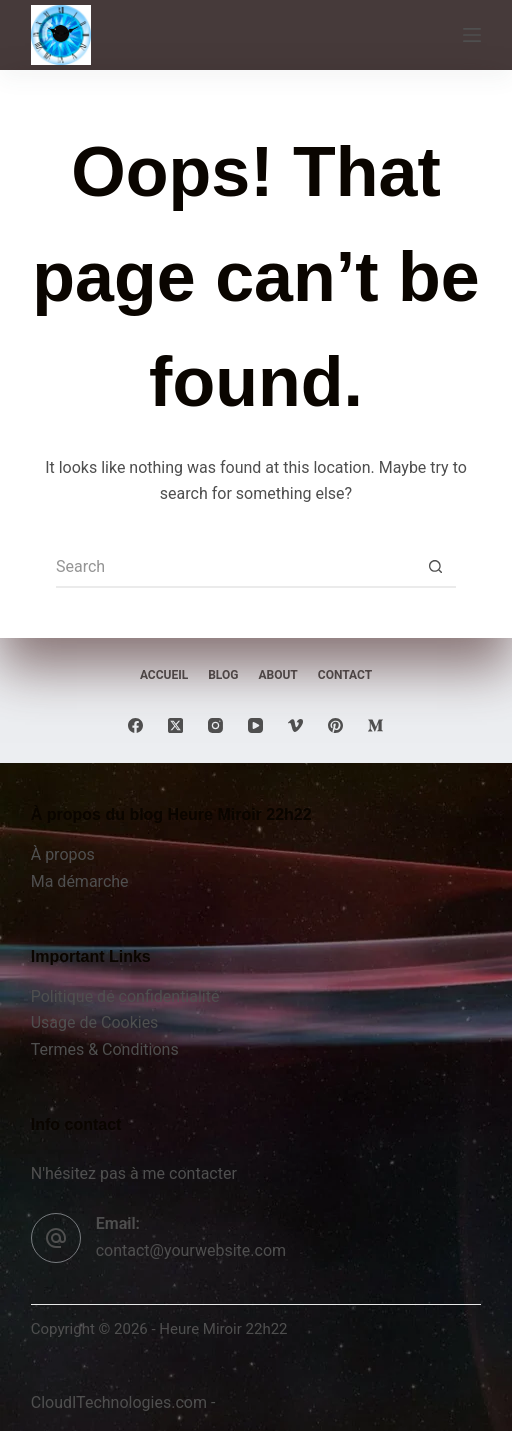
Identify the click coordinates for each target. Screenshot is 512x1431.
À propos (63, 854)
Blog (223, 675)
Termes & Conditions (105, 1049)
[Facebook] (135, 725)
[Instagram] (215, 725)
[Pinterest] (335, 725)
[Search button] (436, 568)
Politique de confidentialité (125, 996)
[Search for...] (236, 568)
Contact (345, 675)
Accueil (164, 675)
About (277, 675)
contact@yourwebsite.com (191, 1250)
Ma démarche (80, 881)
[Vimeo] (295, 725)
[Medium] (375, 725)
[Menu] (472, 35)
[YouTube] (255, 725)
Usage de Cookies (95, 1022)
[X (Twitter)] (175, 725)
